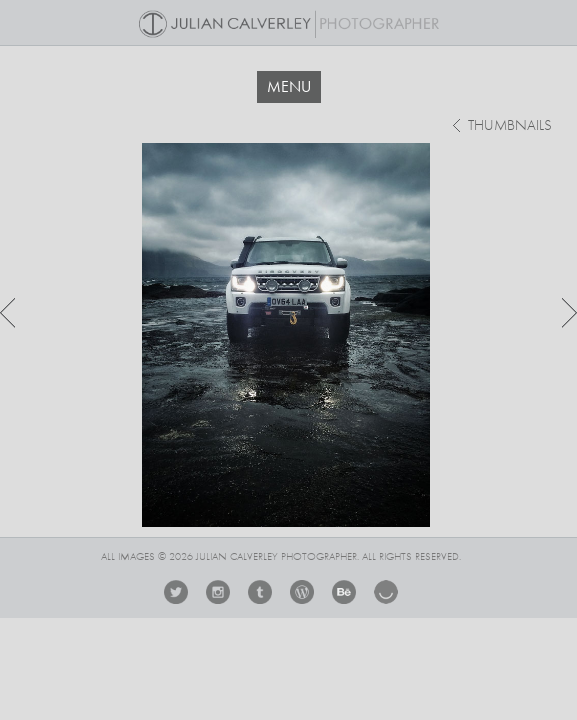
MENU (289, 86)
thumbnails (510, 126)
